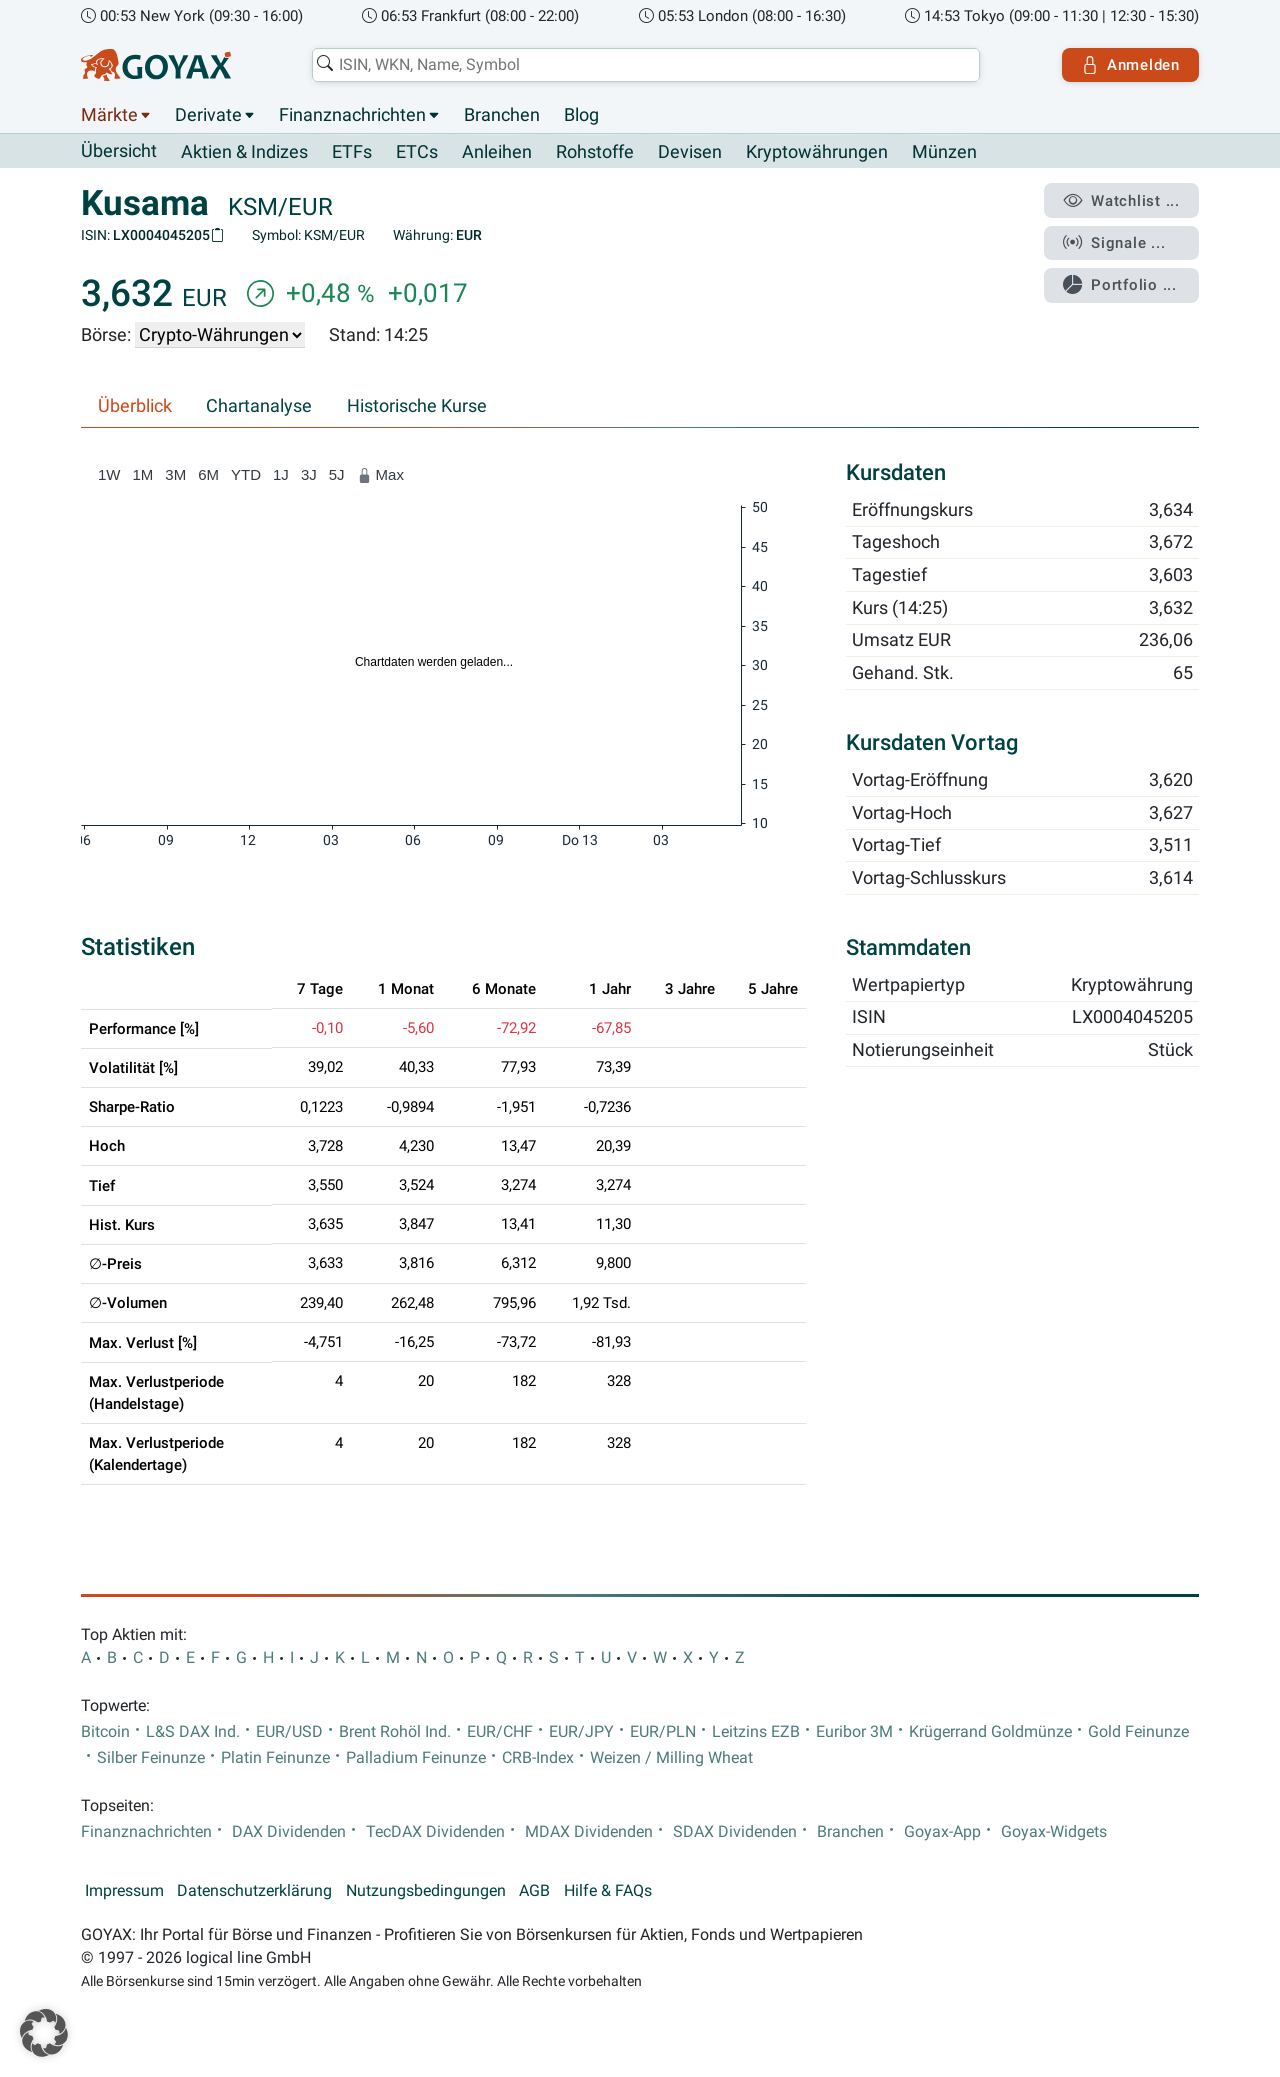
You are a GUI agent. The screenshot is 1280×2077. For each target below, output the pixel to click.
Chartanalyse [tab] (259, 406)
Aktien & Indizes (244, 152)
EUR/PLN (663, 1732)
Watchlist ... (1121, 201)
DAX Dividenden (289, 1832)
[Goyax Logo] (156, 65)
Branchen (502, 115)
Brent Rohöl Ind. (395, 1732)
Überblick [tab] (135, 406)
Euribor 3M (854, 1732)
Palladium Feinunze (416, 1758)
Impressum (124, 1891)
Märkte (109, 115)
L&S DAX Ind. (193, 1732)
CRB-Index (538, 1758)
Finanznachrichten (352, 115)
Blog (581, 115)
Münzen (944, 152)
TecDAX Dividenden (435, 1832)
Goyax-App (942, 1832)
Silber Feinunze (151, 1758)
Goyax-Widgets (1054, 1832)
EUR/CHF (500, 1732)
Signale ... (1114, 243)
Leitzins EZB (756, 1732)
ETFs (352, 152)
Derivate (208, 115)
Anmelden (1130, 65)
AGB (534, 1891)
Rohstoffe (595, 152)
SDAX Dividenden (735, 1832)
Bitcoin (105, 1732)
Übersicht (119, 151)
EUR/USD (289, 1732)
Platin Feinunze (275, 1758)
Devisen (690, 152)
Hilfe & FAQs (608, 1891)
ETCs (417, 152)
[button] (44, 2033)
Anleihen (497, 152)
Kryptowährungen (817, 152)
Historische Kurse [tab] (417, 406)
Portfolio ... (1119, 285)
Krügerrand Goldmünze (990, 1732)
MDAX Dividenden (589, 1832)
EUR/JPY (581, 1732)
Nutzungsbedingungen (426, 1891)
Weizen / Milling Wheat (671, 1758)
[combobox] (646, 65)
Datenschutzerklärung (254, 1891)
